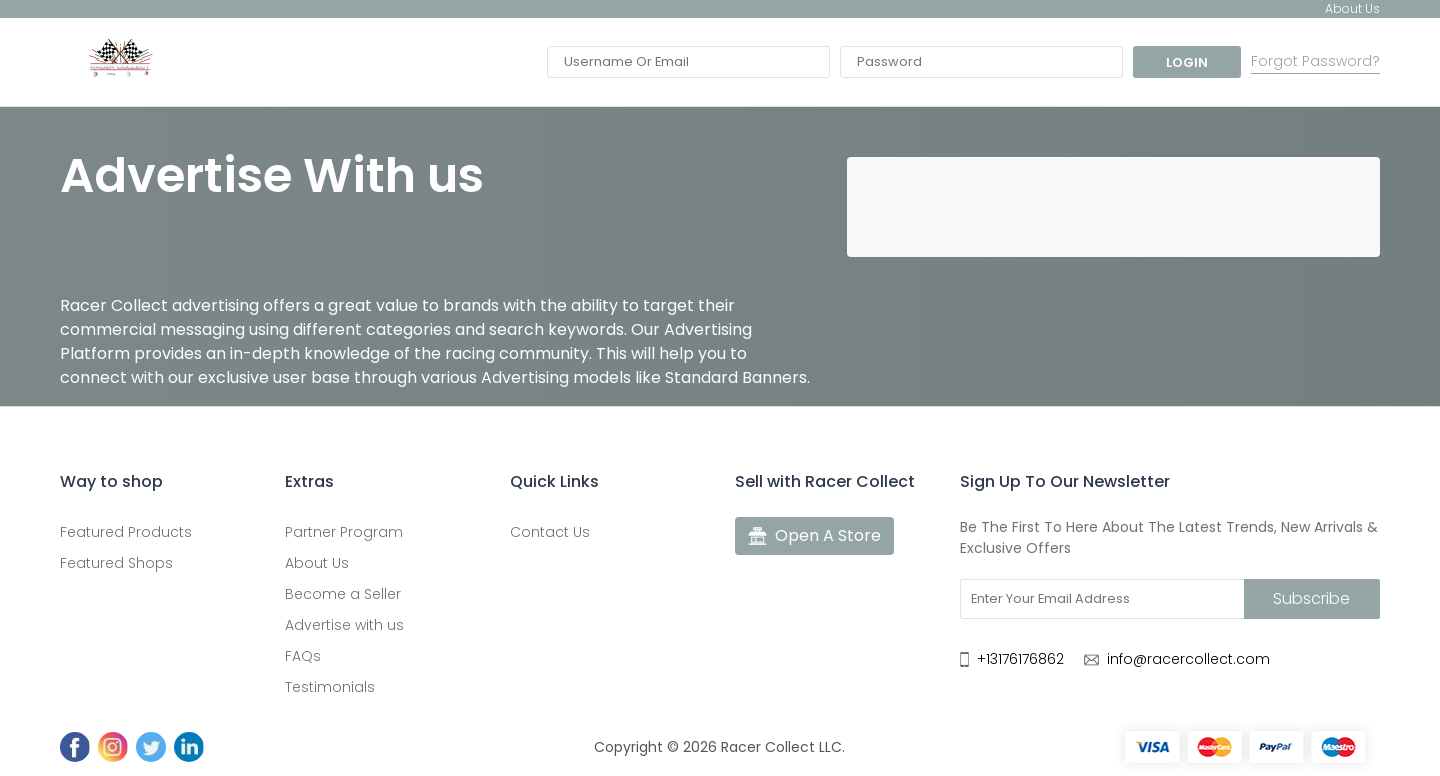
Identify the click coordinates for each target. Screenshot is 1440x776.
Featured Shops (116, 563)
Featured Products (126, 532)
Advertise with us (344, 625)
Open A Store (814, 536)
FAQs (303, 656)
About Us (317, 563)
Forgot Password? (1315, 62)
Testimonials (330, 687)
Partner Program (344, 532)
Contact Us (550, 532)
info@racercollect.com (1188, 659)
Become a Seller (343, 594)
